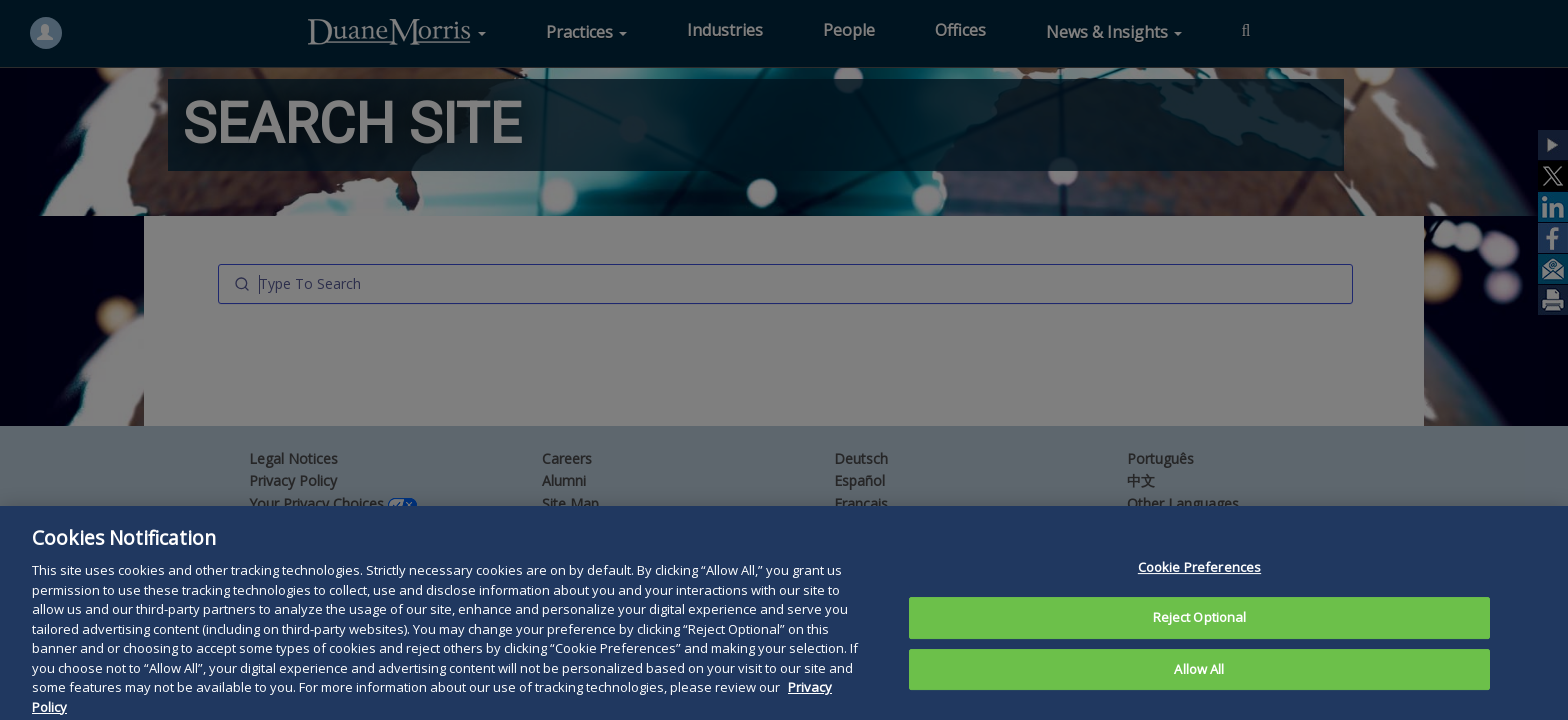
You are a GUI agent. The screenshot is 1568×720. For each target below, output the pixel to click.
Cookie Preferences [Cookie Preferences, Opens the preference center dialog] (1199, 604)
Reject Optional (1200, 655)
